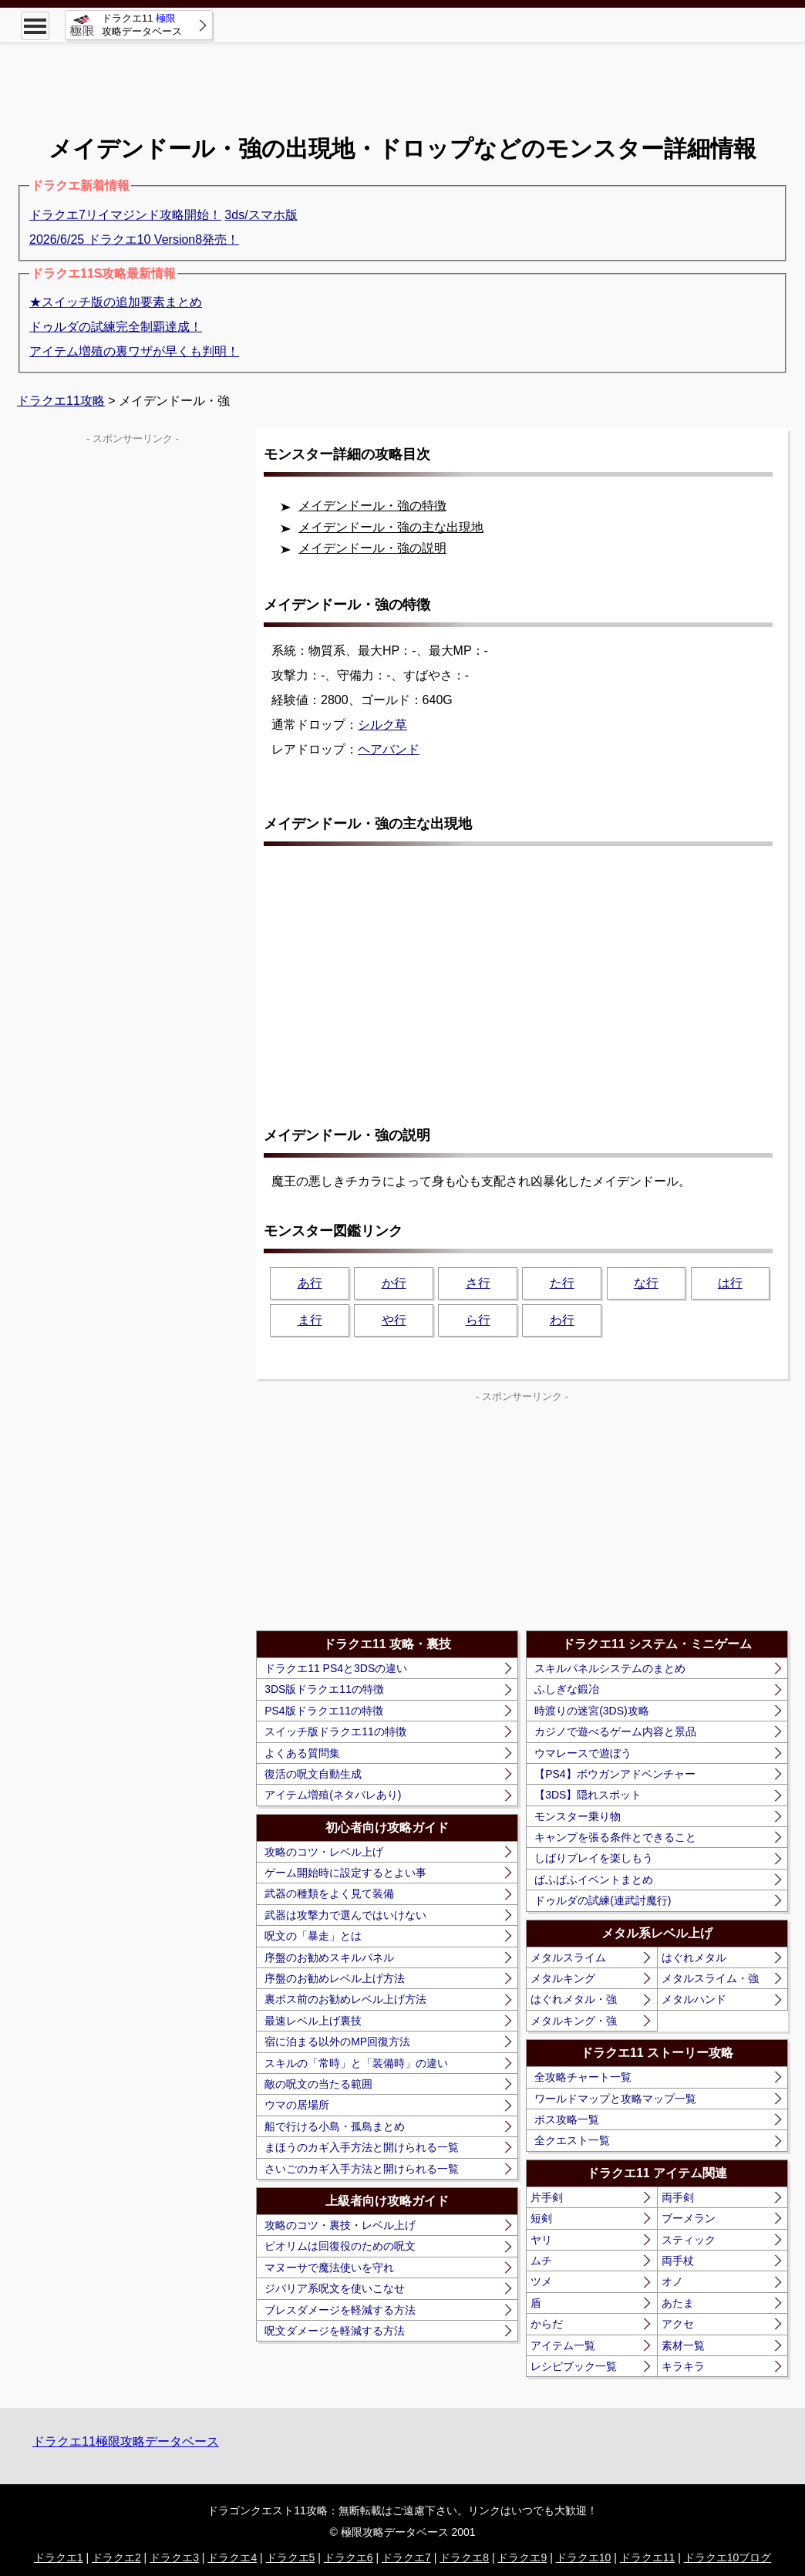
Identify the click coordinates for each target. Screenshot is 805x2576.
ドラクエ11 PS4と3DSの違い (335, 1668)
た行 (562, 1283)
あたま (678, 2303)
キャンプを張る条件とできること (615, 1837)
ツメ (541, 2281)
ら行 (478, 1320)
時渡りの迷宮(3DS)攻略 (591, 1710)
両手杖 (678, 2260)
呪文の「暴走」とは (313, 1936)
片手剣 (546, 2197)
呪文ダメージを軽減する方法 (334, 2331)
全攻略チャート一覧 (583, 2077)
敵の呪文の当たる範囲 (318, 2084)
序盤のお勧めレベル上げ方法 (334, 1978)
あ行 (310, 1283)
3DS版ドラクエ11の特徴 (324, 1689)
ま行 (310, 1320)
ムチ (541, 2260)
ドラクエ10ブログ (728, 2557)
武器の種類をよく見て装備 (329, 1893)
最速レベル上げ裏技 (313, 2021)
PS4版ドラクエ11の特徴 (323, 1710)
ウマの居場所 (296, 2105)
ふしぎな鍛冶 (566, 1689)
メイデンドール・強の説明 (372, 548)
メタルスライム (568, 1957)
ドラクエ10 (583, 2557)
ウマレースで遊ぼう (583, 1753)
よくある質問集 (302, 1753)
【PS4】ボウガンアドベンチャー (614, 1774)
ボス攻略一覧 (566, 2119)
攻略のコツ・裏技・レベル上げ (340, 2225)
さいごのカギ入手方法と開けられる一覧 (361, 2169)
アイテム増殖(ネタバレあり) (332, 1795)
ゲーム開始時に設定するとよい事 (345, 1872)
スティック (689, 2240)
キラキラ (683, 2366)
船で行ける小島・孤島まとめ (334, 2126)
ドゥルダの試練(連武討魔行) (602, 1900)
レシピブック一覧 (573, 2366)
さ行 (478, 1283)
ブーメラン (689, 2218)
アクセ (678, 2324)
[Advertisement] (402, 77)
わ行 (562, 1320)
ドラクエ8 (464, 2557)
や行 (394, 1320)
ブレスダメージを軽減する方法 (340, 2310)
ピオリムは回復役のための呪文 (340, 2246)
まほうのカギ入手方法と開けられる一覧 (361, 2147)
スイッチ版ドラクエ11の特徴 (335, 1731)
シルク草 (382, 724)
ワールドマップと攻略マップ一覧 (615, 2098)
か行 (394, 1283)
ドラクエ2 (116, 2557)
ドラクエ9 (522, 2557)
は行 (730, 1283)
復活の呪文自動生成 (313, 1774)
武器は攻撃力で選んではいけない (345, 1915)
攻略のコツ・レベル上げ (323, 1852)
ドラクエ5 (290, 2557)
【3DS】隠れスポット (588, 1795)
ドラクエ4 (232, 2557)
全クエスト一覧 (572, 2140)
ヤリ (541, 2240)
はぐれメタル (694, 1957)
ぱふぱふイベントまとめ (593, 1879)
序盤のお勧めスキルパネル (329, 1957)
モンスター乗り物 (577, 1816)
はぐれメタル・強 (573, 1999)
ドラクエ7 (406, 2557)
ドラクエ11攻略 (61, 400)
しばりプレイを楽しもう (593, 1858)
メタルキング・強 (573, 2021)
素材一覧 (683, 2345)
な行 (646, 1283)
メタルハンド (694, 1999)
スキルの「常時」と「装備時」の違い (356, 2063)
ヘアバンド (388, 749)
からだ (546, 2324)
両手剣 (678, 2197)
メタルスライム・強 (710, 1978)
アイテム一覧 (562, 2345)
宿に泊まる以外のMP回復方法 (337, 2041)
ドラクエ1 (58, 2557)
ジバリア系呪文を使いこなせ (334, 2288)
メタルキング (562, 1978)
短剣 (541, 2218)
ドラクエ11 (647, 2557)
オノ (672, 2281)
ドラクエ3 (174, 2557)
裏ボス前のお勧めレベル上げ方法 (345, 1999)
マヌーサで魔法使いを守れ (329, 2267)
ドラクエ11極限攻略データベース (125, 2441)
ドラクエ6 (348, 2557)
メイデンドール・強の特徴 (372, 505)
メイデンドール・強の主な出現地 (390, 527)
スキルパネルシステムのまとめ (609, 1668)
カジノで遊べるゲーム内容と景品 (615, 1731)
